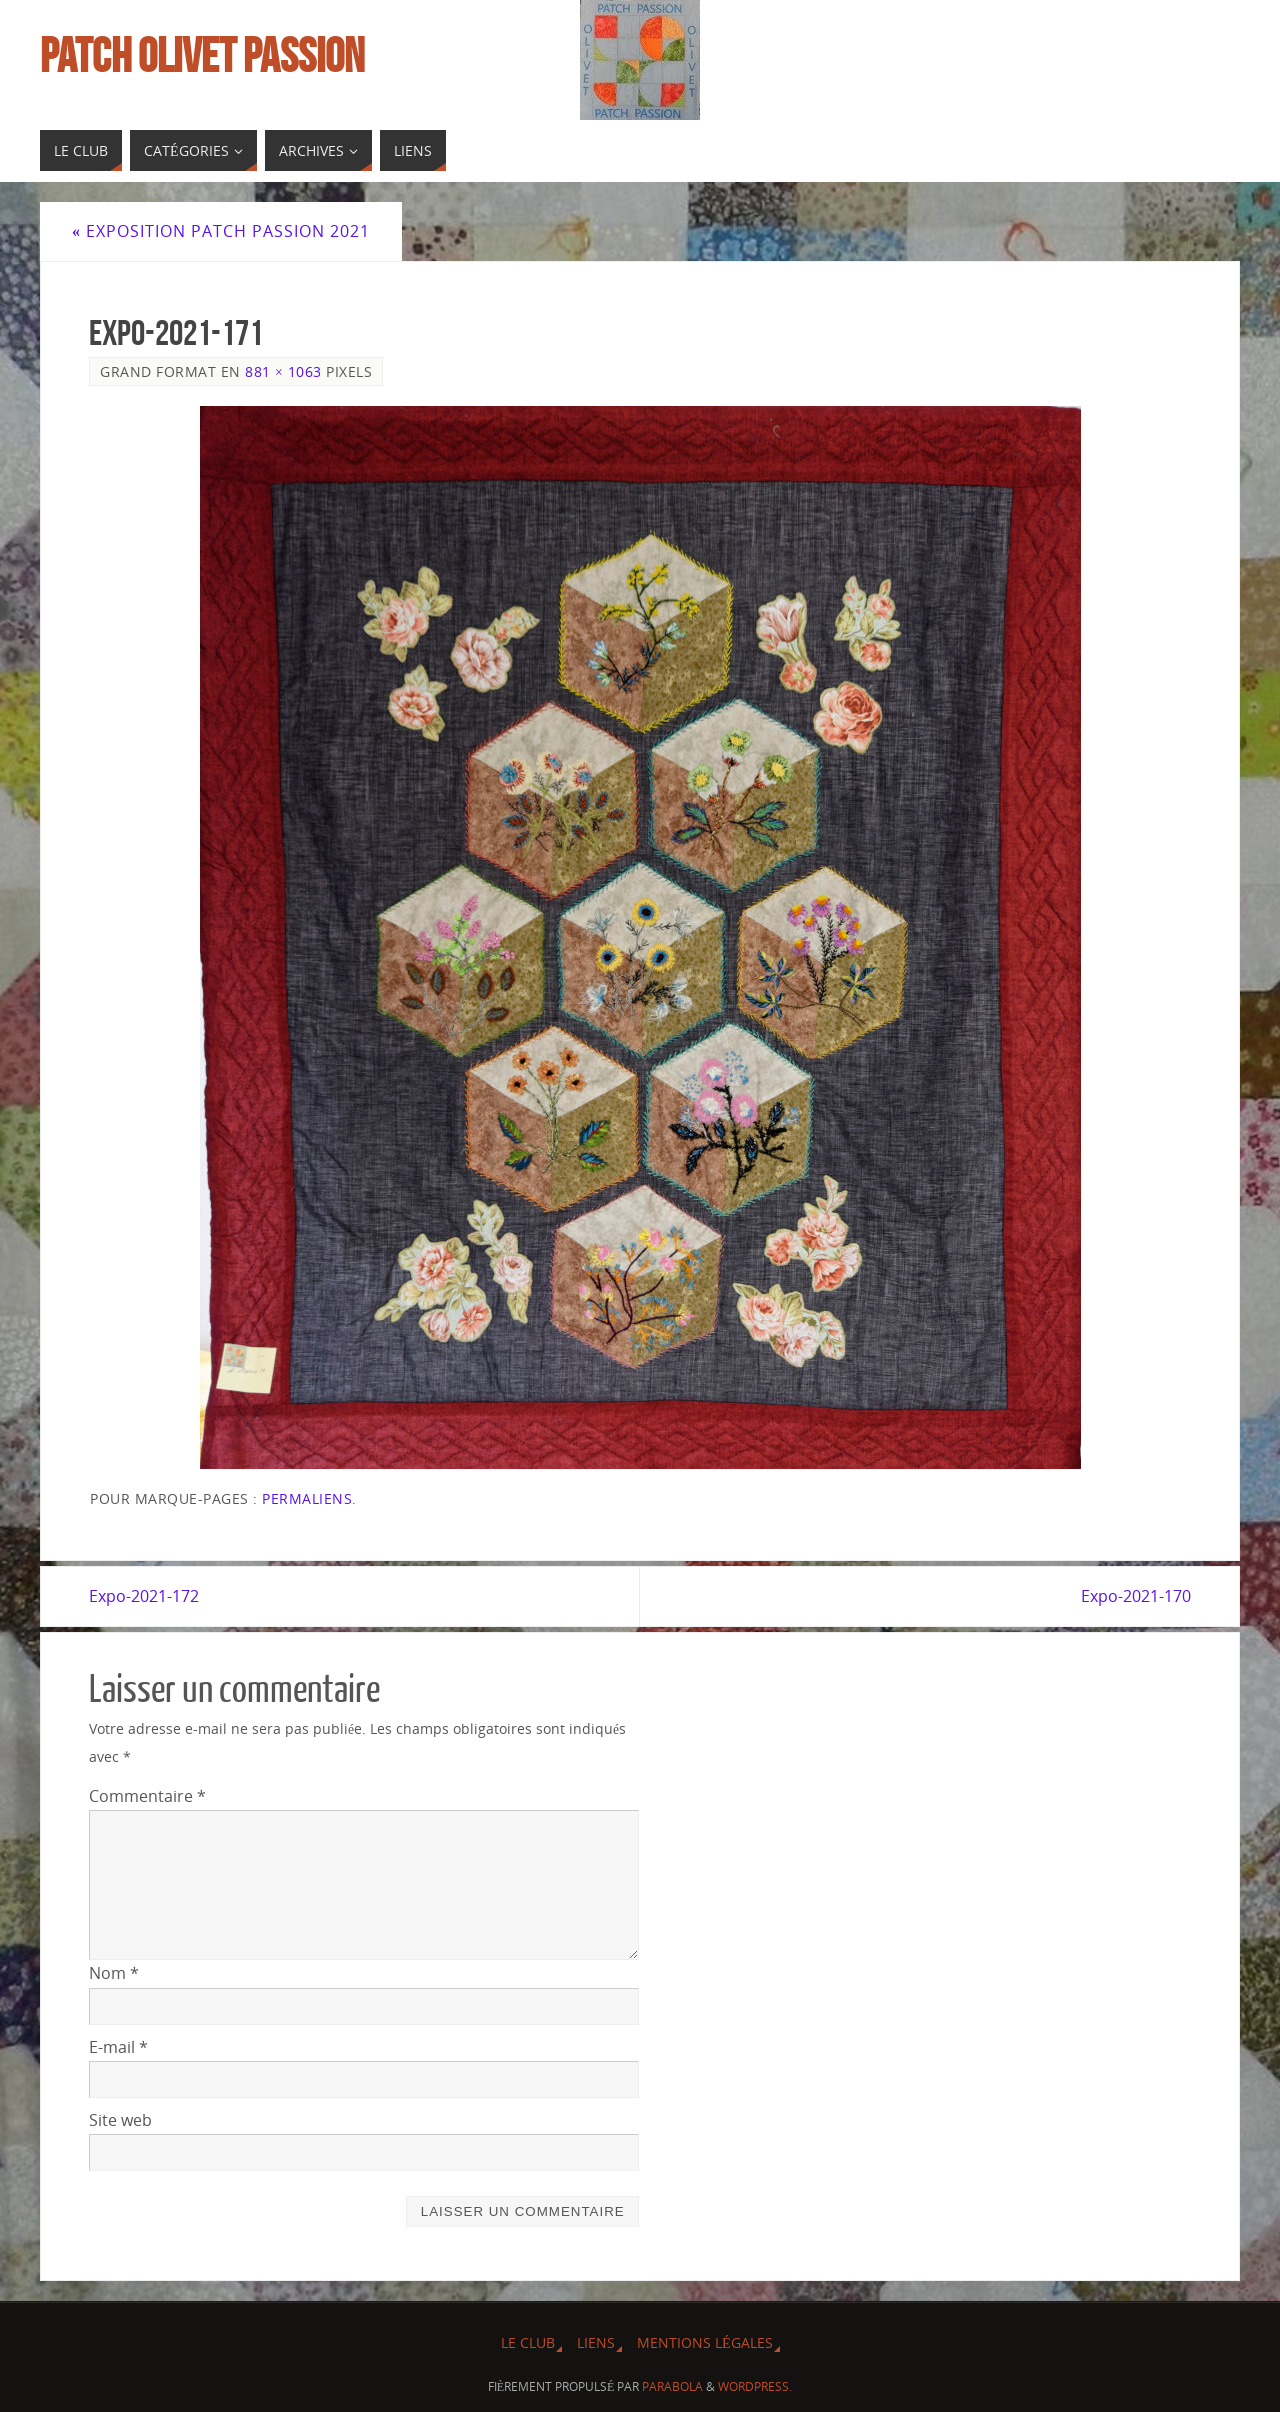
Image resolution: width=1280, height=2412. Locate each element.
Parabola (672, 2386)
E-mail (118, 2047)
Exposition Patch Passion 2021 (221, 231)
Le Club (528, 2342)
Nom (114, 1973)
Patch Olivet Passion (202, 56)
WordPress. (755, 2386)
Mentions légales (705, 2342)
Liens (596, 2342)
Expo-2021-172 (144, 1596)
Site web (120, 2120)
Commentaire (147, 1796)
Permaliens (307, 1498)
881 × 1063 (283, 371)
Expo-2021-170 (1136, 1596)
